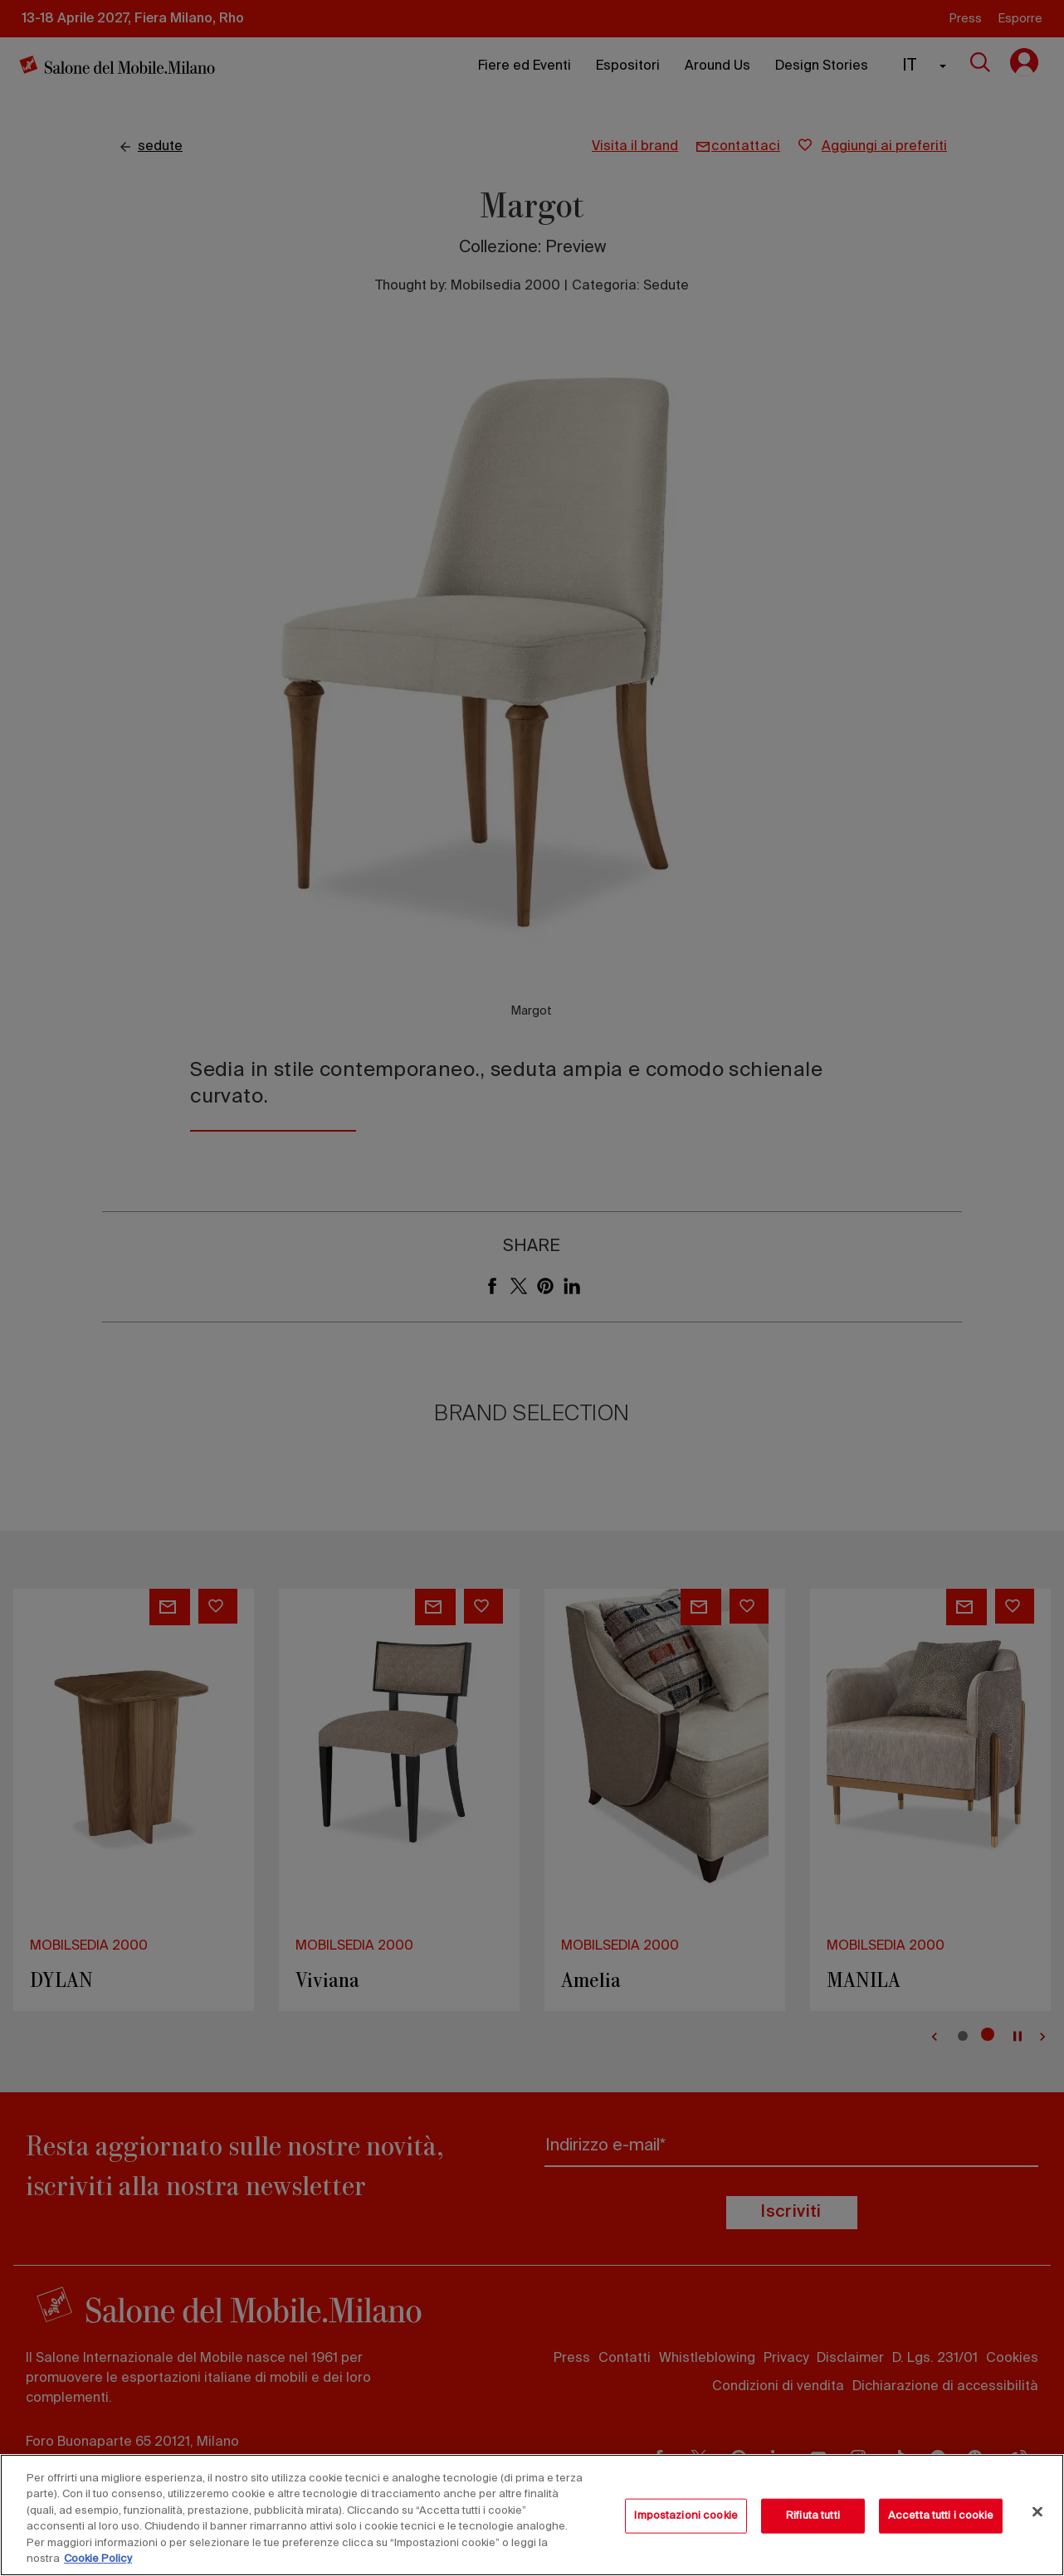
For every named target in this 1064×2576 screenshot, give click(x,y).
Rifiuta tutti (813, 2515)
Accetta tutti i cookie (940, 2515)
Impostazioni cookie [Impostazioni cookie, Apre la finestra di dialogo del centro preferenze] (685, 2515)
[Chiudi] (1037, 2512)
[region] (532, 2515)
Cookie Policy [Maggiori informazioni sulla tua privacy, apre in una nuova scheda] (98, 2559)
